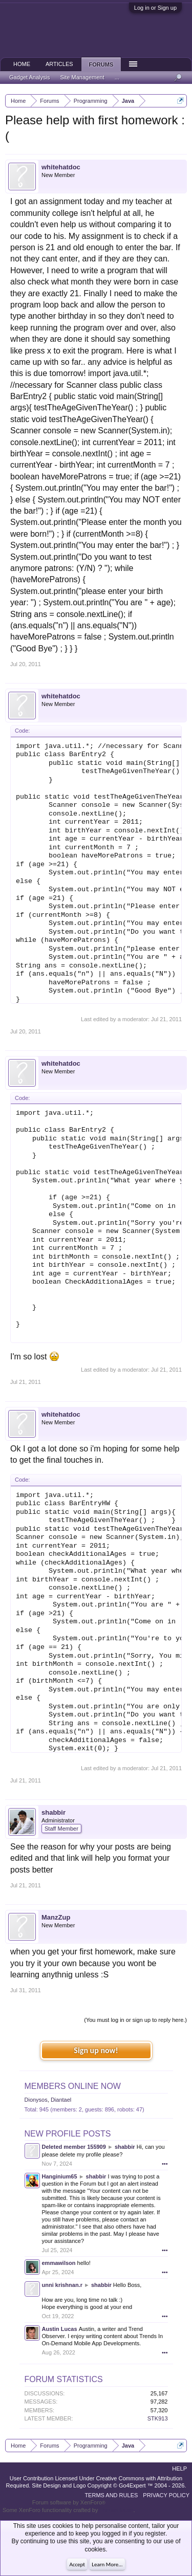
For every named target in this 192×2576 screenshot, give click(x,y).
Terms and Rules (111, 2495)
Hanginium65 (59, 2176)
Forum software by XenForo (68, 2502)
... (117, 77)
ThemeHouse (116, 2510)
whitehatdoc (60, 167)
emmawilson (59, 2263)
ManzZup (55, 1917)
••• (165, 2164)
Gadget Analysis (29, 77)
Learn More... (107, 2564)
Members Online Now (73, 2086)
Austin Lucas (59, 2329)
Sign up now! (96, 2050)
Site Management (82, 77)
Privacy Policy (166, 2495)
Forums (101, 64)
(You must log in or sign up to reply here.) (135, 2020)
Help (179, 2468)
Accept (77, 2564)
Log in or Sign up (155, 8)
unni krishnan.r (62, 2285)
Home (21, 64)
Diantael (61, 2100)
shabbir (53, 1812)
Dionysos (36, 2100)
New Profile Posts (68, 2133)
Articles (59, 64)
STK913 (157, 2418)
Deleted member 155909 (74, 2147)
